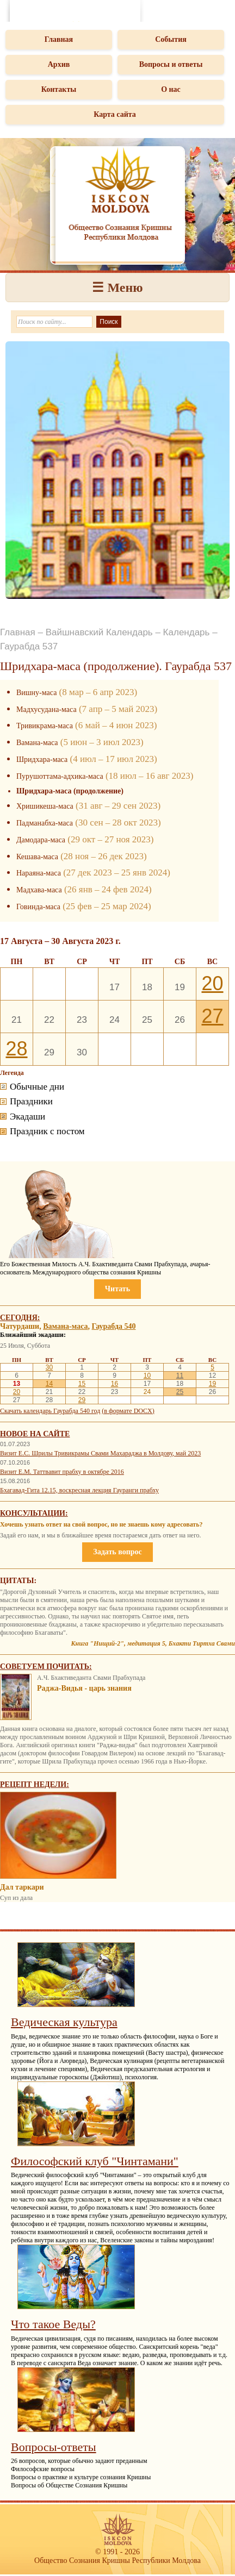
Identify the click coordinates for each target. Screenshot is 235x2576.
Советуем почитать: (46, 1666)
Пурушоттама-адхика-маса (59, 776)
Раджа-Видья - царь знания (84, 1688)
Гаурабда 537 (29, 646)
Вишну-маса (36, 693)
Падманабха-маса (44, 823)
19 (212, 1383)
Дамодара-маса (40, 840)
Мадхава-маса (39, 890)
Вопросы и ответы (171, 64)
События (171, 39)
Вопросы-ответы (53, 2447)
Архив (59, 64)
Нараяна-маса (38, 873)
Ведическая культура (64, 2022)
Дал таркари (22, 1887)
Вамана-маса (37, 743)
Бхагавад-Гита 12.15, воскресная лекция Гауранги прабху (79, 1490)
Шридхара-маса (41, 759)
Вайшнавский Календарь (99, 632)
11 (179, 1375)
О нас (171, 89)
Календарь (186, 632)
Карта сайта (115, 114)
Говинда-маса (38, 907)
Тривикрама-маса (44, 726)
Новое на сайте (35, 1434)
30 (49, 1367)
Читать (117, 1289)
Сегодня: (20, 1318)
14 (49, 1383)
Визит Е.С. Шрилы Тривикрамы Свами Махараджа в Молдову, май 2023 (100, 1453)
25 (179, 1392)
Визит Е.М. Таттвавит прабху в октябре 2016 (62, 1471)
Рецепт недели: (34, 1784)
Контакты (58, 89)
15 (81, 1383)
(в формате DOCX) (128, 1411)
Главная (59, 39)
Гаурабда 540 (114, 1326)
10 (147, 1375)
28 (16, 1048)
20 (212, 983)
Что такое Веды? (53, 2324)
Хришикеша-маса (44, 806)
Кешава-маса (37, 857)
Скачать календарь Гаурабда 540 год (50, 1411)
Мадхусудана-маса (46, 709)
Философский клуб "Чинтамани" (94, 2161)
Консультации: (34, 1513)
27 (212, 1016)
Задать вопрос (117, 1552)
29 (81, 1400)
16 (114, 1383)
